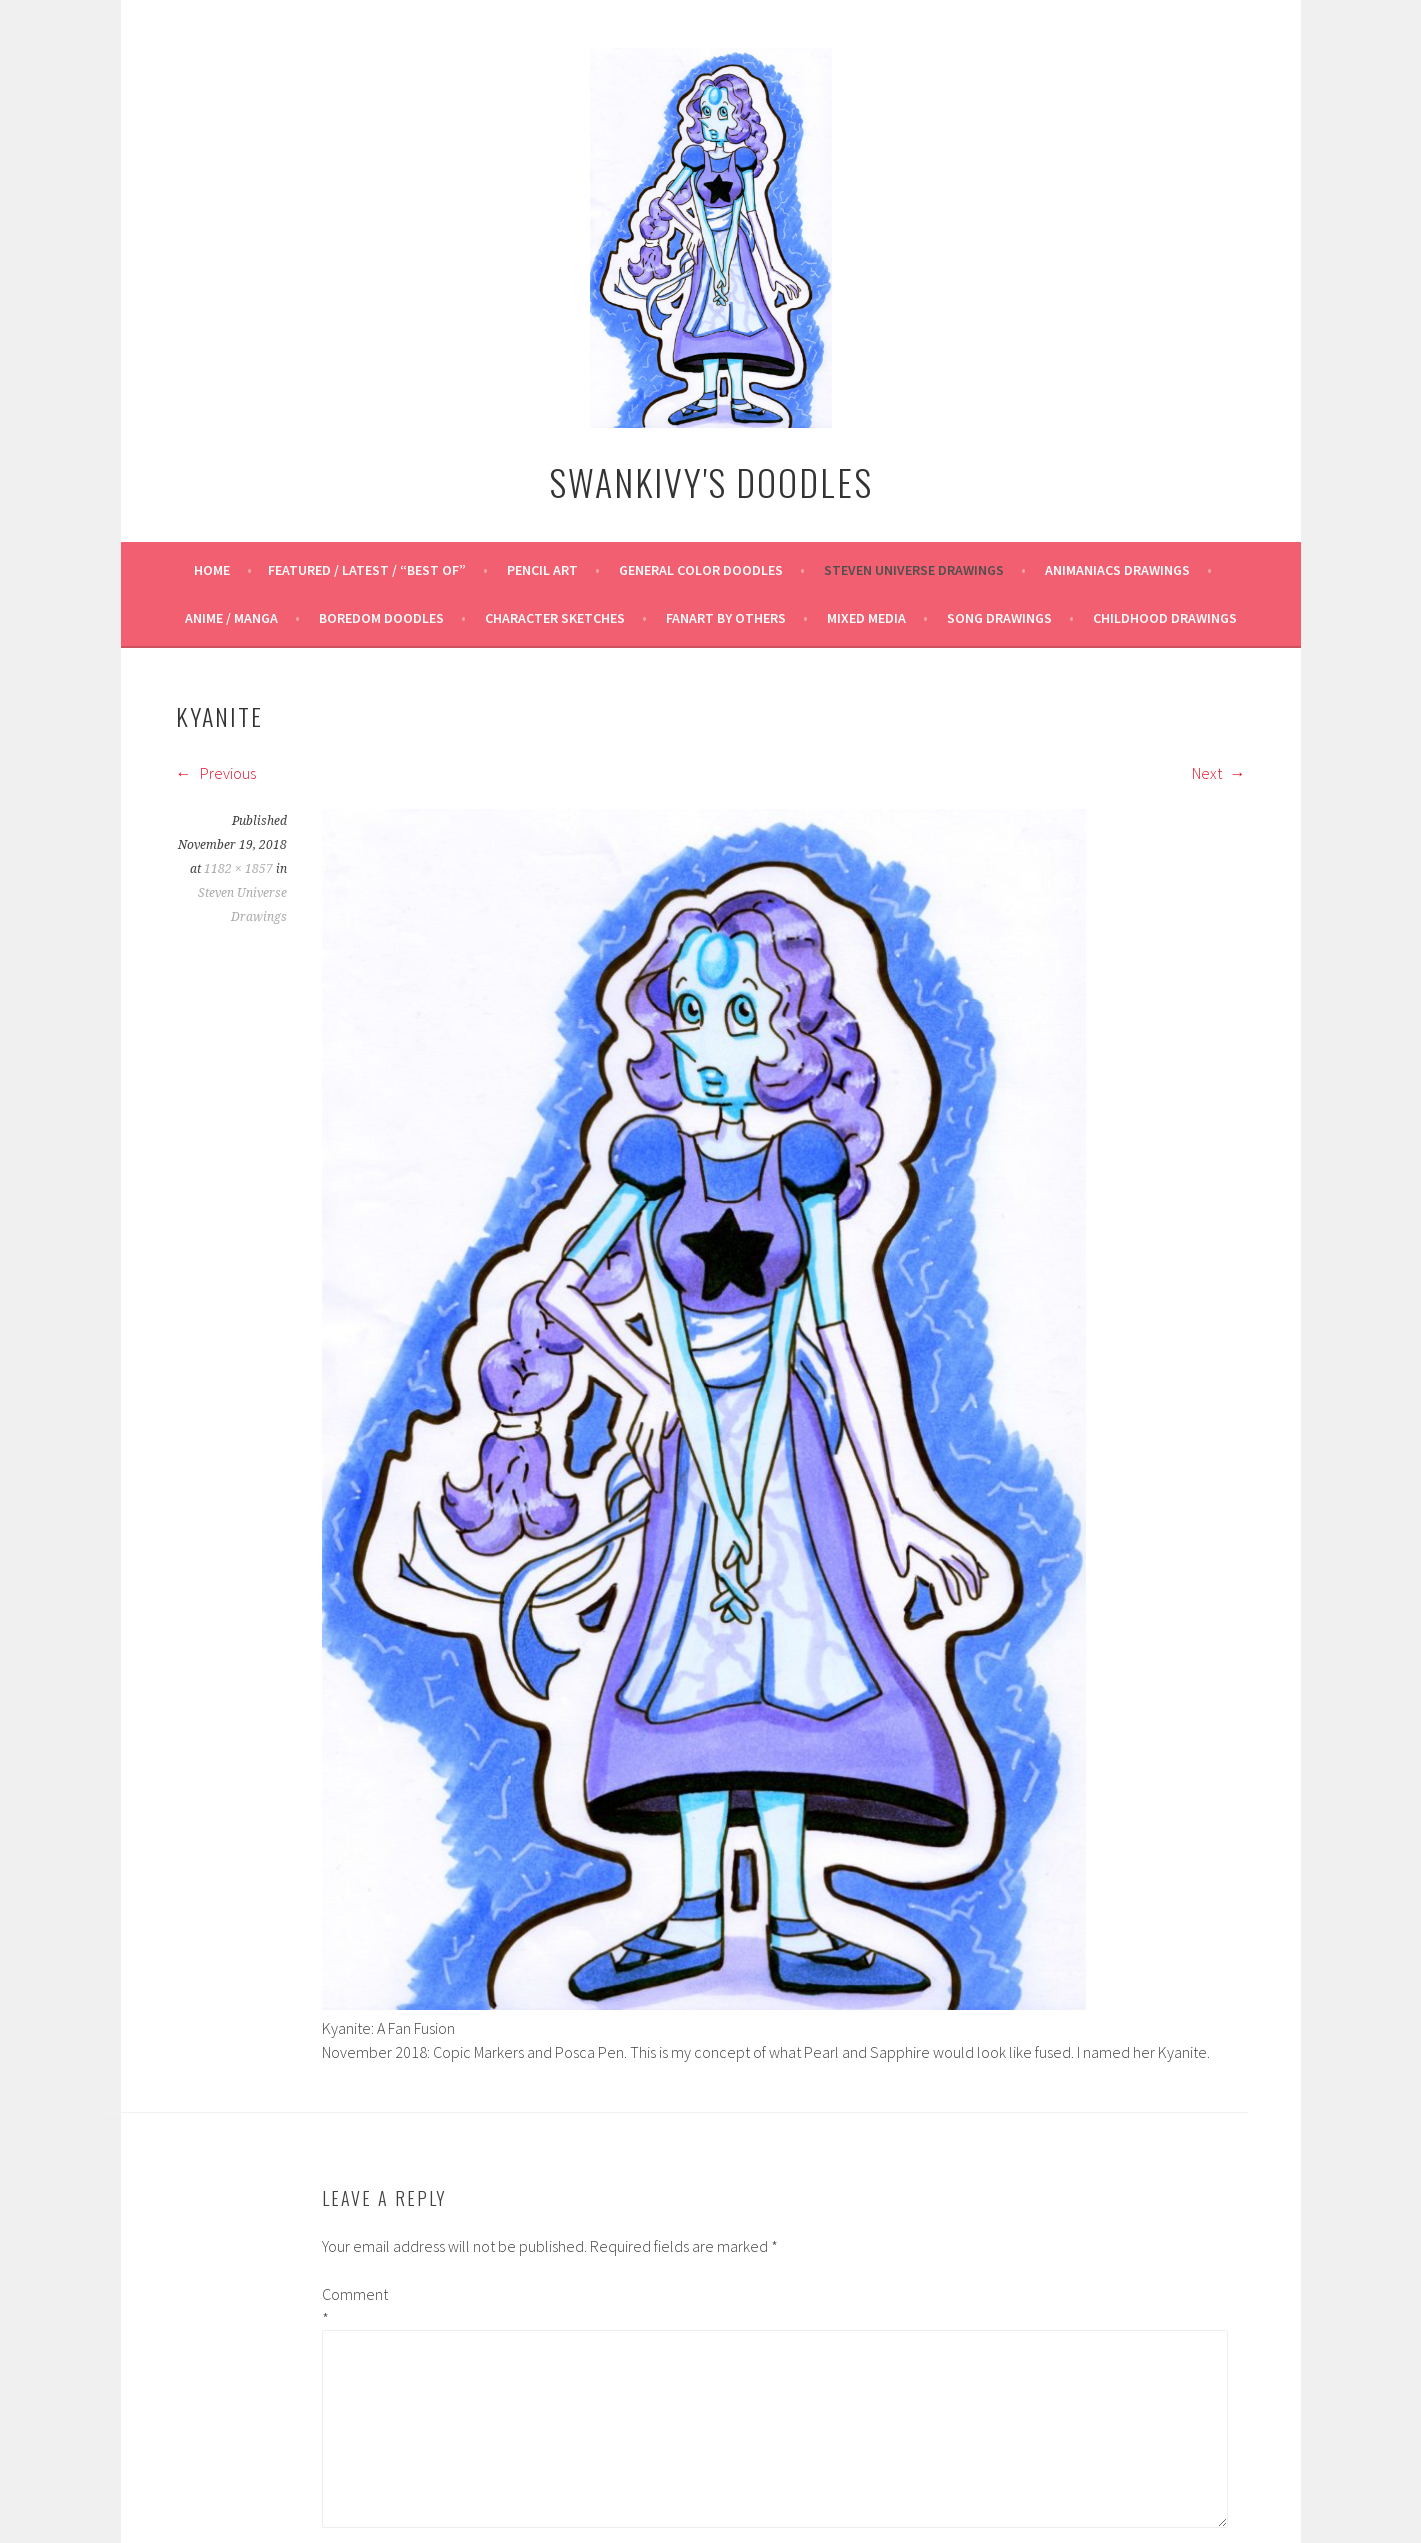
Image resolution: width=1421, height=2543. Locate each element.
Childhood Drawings (1165, 618)
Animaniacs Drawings (1117, 570)
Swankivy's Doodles (711, 481)
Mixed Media (866, 618)
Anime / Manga (231, 618)
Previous (216, 773)
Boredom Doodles (381, 618)
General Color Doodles (701, 570)
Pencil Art (542, 570)
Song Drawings (999, 618)
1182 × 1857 (238, 869)
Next (1219, 773)
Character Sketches (555, 618)
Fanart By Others (726, 618)
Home (212, 570)
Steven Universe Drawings (914, 570)
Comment (354, 2306)
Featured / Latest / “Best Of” (367, 570)
